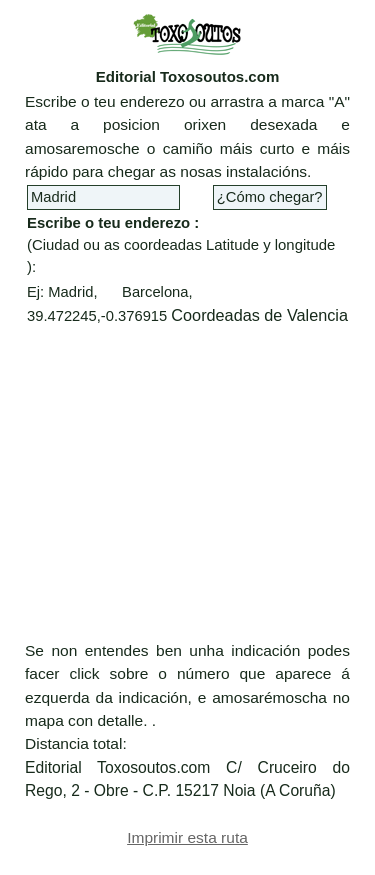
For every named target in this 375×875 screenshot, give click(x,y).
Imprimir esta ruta (187, 837)
